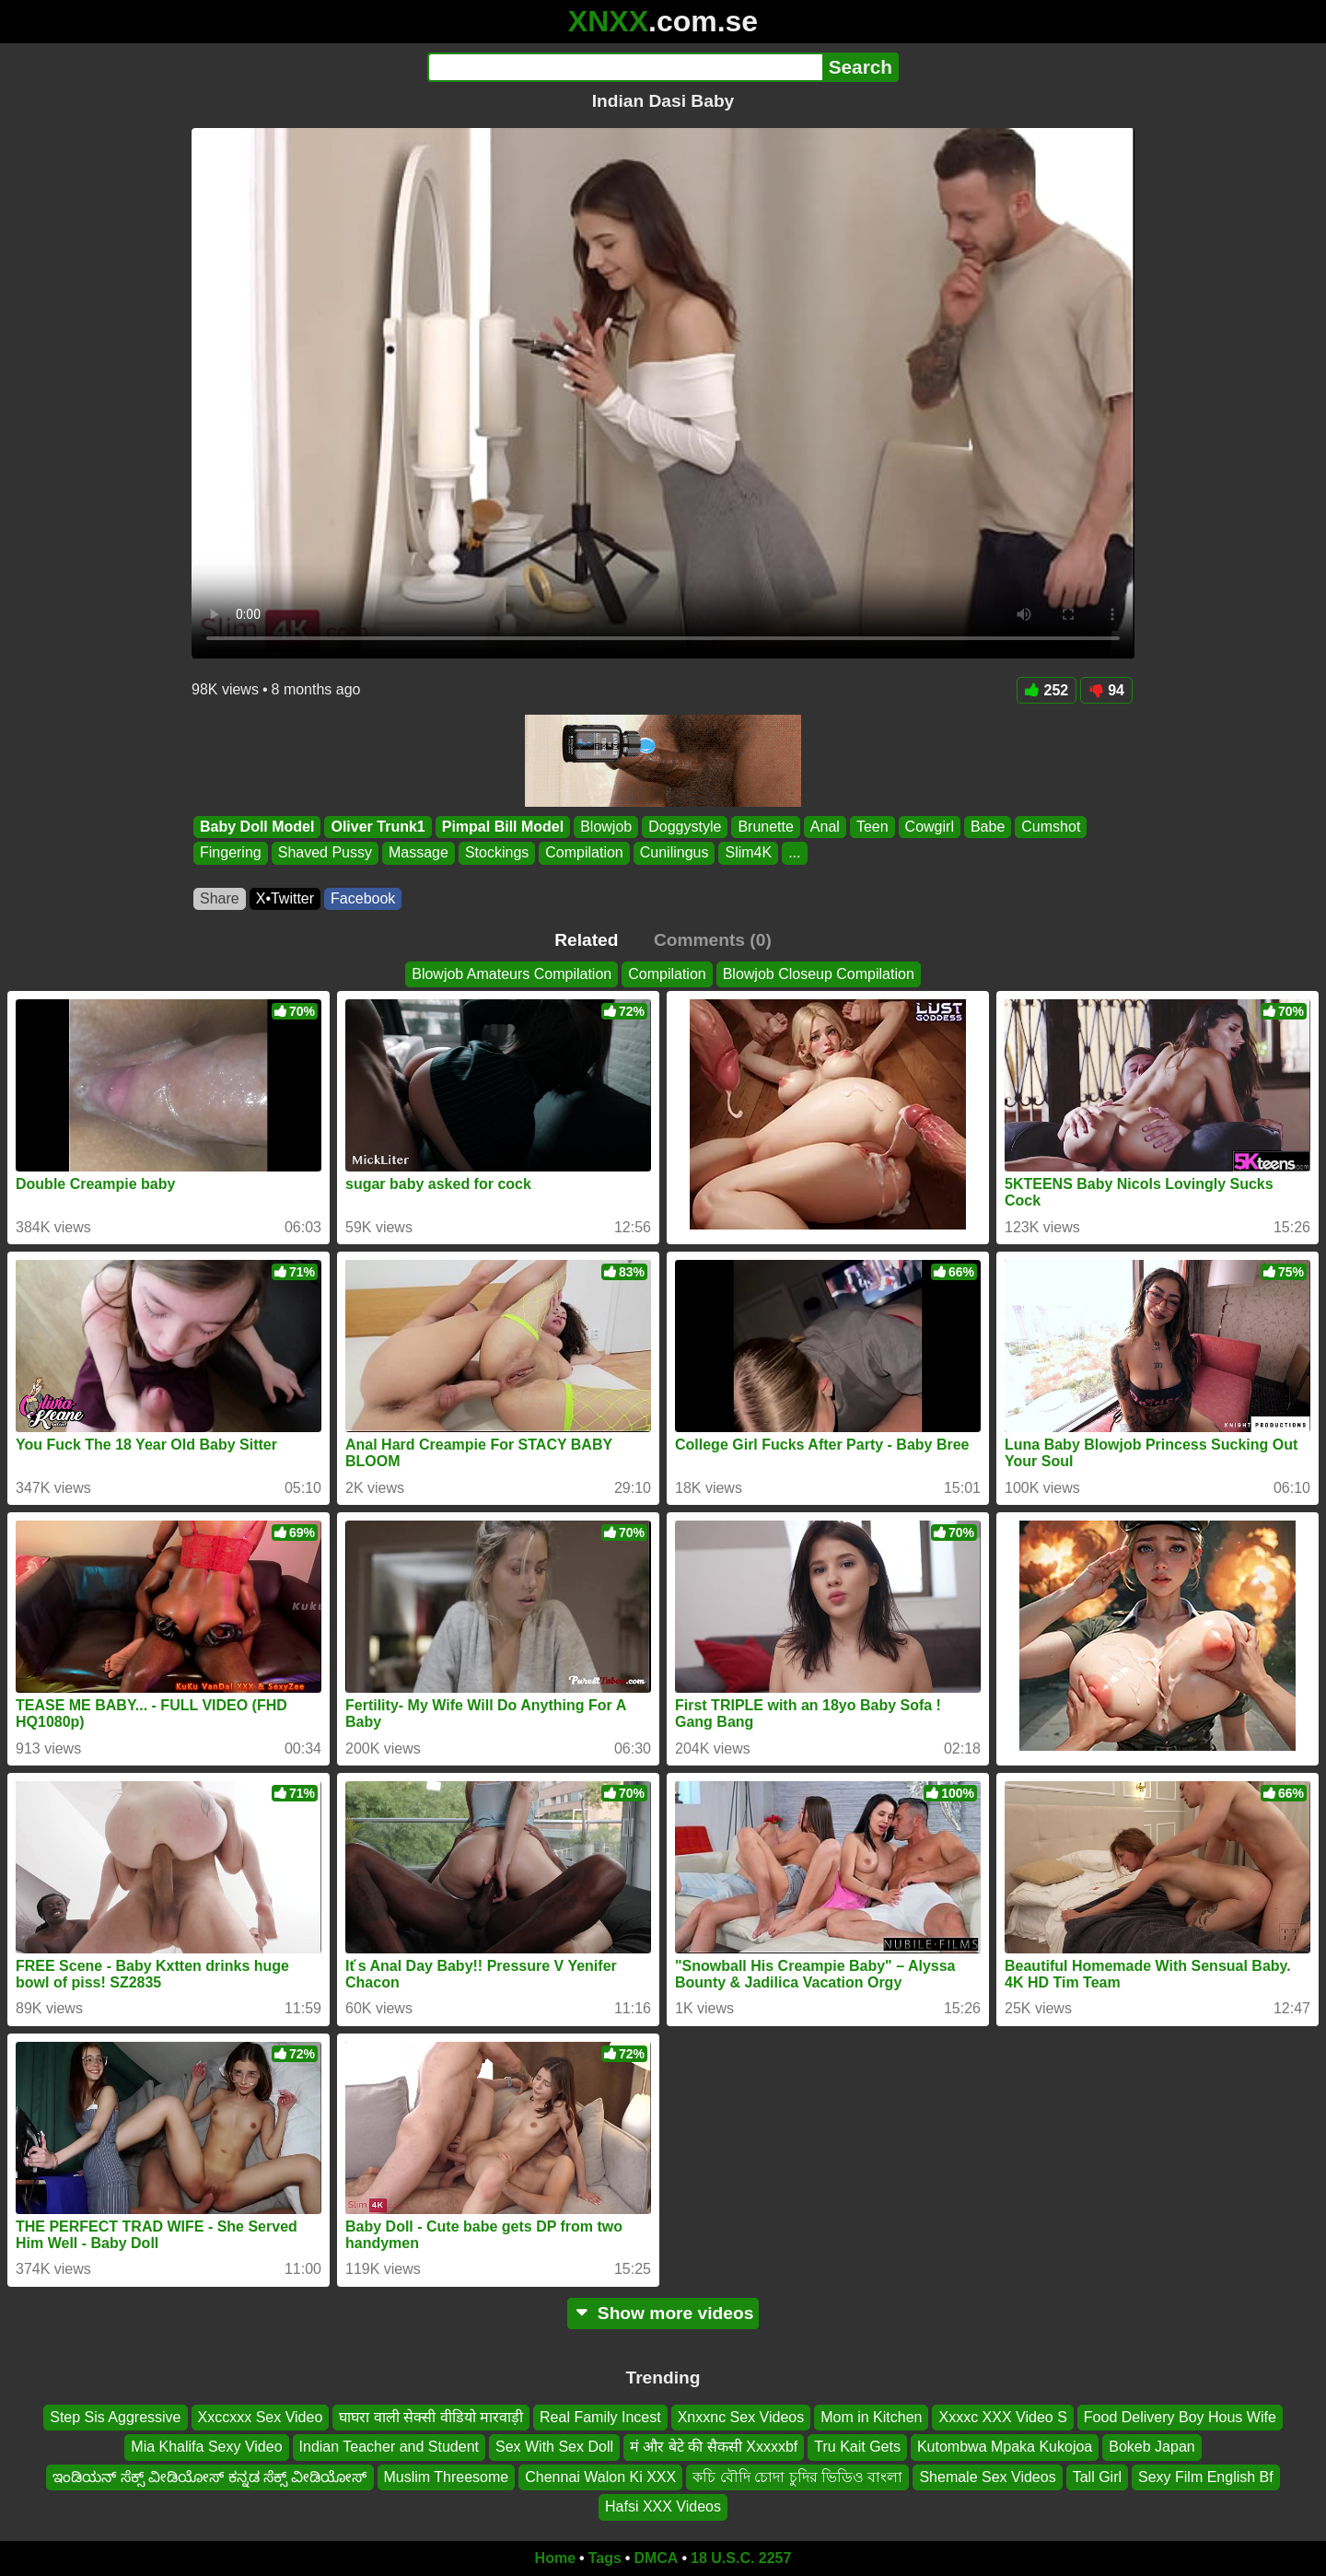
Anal (825, 826)
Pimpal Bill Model (503, 826)
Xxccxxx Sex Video (260, 2417)
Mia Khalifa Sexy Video (206, 2446)
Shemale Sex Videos (987, 2477)
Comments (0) (713, 940)
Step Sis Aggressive (115, 2417)
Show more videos (663, 2313)
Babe (988, 826)
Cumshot (1050, 826)
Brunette (765, 826)
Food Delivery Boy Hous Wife (1180, 2417)
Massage (418, 853)
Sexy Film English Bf (1206, 2477)
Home (555, 2558)
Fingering (231, 853)
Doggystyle (684, 826)
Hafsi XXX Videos (663, 2506)
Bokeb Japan (1151, 2446)
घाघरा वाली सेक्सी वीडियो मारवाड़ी (431, 2417)
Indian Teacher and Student (389, 2446)
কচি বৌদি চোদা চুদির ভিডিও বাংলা (797, 2477)
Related (586, 940)
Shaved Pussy (325, 853)
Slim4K (748, 853)
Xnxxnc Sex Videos (741, 2417)
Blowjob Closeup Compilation (818, 974)
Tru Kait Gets (857, 2446)
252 (1047, 690)
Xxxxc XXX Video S (1002, 2417)
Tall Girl (1097, 2477)
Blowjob (606, 826)
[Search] (624, 67)
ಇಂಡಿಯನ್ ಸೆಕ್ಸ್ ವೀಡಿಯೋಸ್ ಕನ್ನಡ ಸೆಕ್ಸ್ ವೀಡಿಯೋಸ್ (209, 2477)
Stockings (497, 853)
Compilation (583, 853)
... (794, 853)
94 (1106, 690)
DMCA (656, 2558)
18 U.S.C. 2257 (741, 2558)
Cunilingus (674, 853)
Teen (872, 826)
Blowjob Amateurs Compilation (511, 974)
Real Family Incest (600, 2417)
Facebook (363, 898)
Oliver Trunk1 (378, 826)
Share (219, 898)
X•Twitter (285, 898)
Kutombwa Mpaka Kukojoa (1004, 2446)
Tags (605, 2558)
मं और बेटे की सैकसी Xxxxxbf (713, 2446)
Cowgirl (929, 826)
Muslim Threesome (446, 2477)
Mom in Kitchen (871, 2417)
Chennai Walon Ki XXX (600, 2477)
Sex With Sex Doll (554, 2446)
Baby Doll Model (257, 826)
